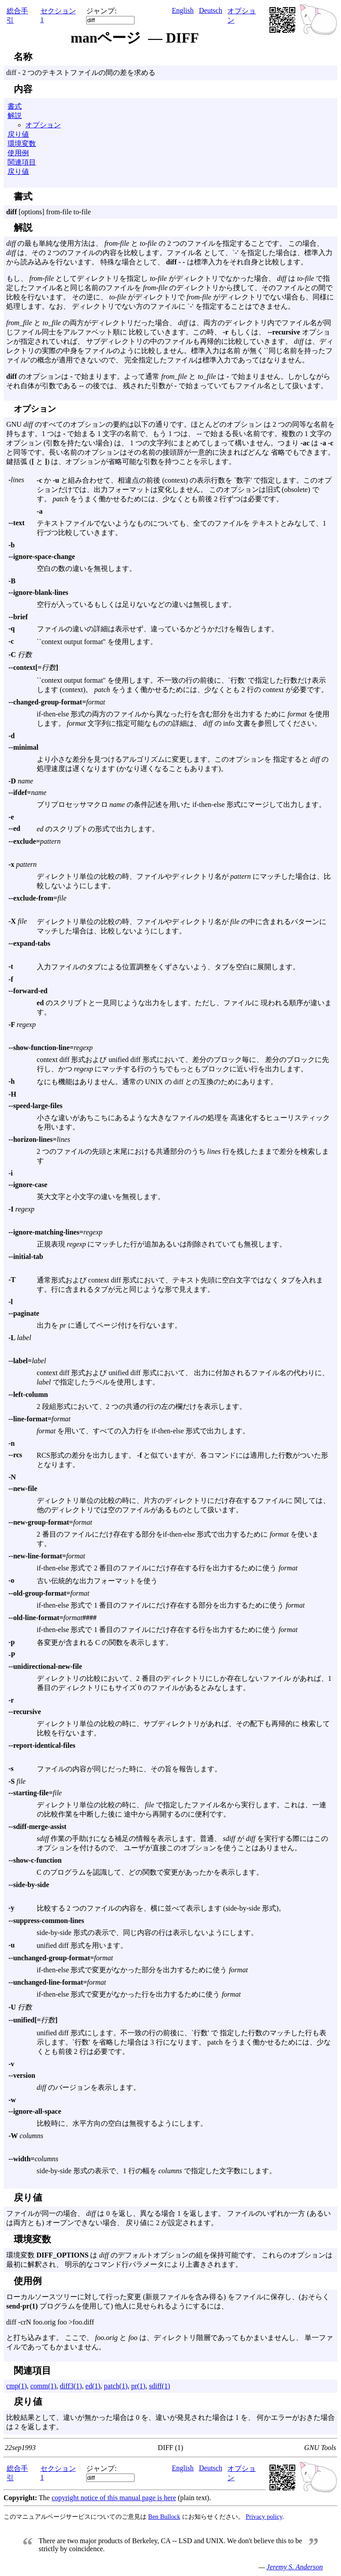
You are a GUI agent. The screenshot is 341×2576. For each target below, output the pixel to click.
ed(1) (92, 2386)
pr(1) (138, 2386)
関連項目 (22, 162)
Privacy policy (264, 2516)
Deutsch (210, 10)
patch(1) (115, 2386)
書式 (15, 106)
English (183, 10)
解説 (15, 115)
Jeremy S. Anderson (294, 2567)
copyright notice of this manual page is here (114, 2497)
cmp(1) (16, 2386)
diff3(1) (71, 2386)
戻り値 (18, 134)
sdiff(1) (159, 2386)
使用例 (18, 153)
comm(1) (43, 2386)
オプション (43, 125)
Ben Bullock (164, 2516)
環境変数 (22, 143)
